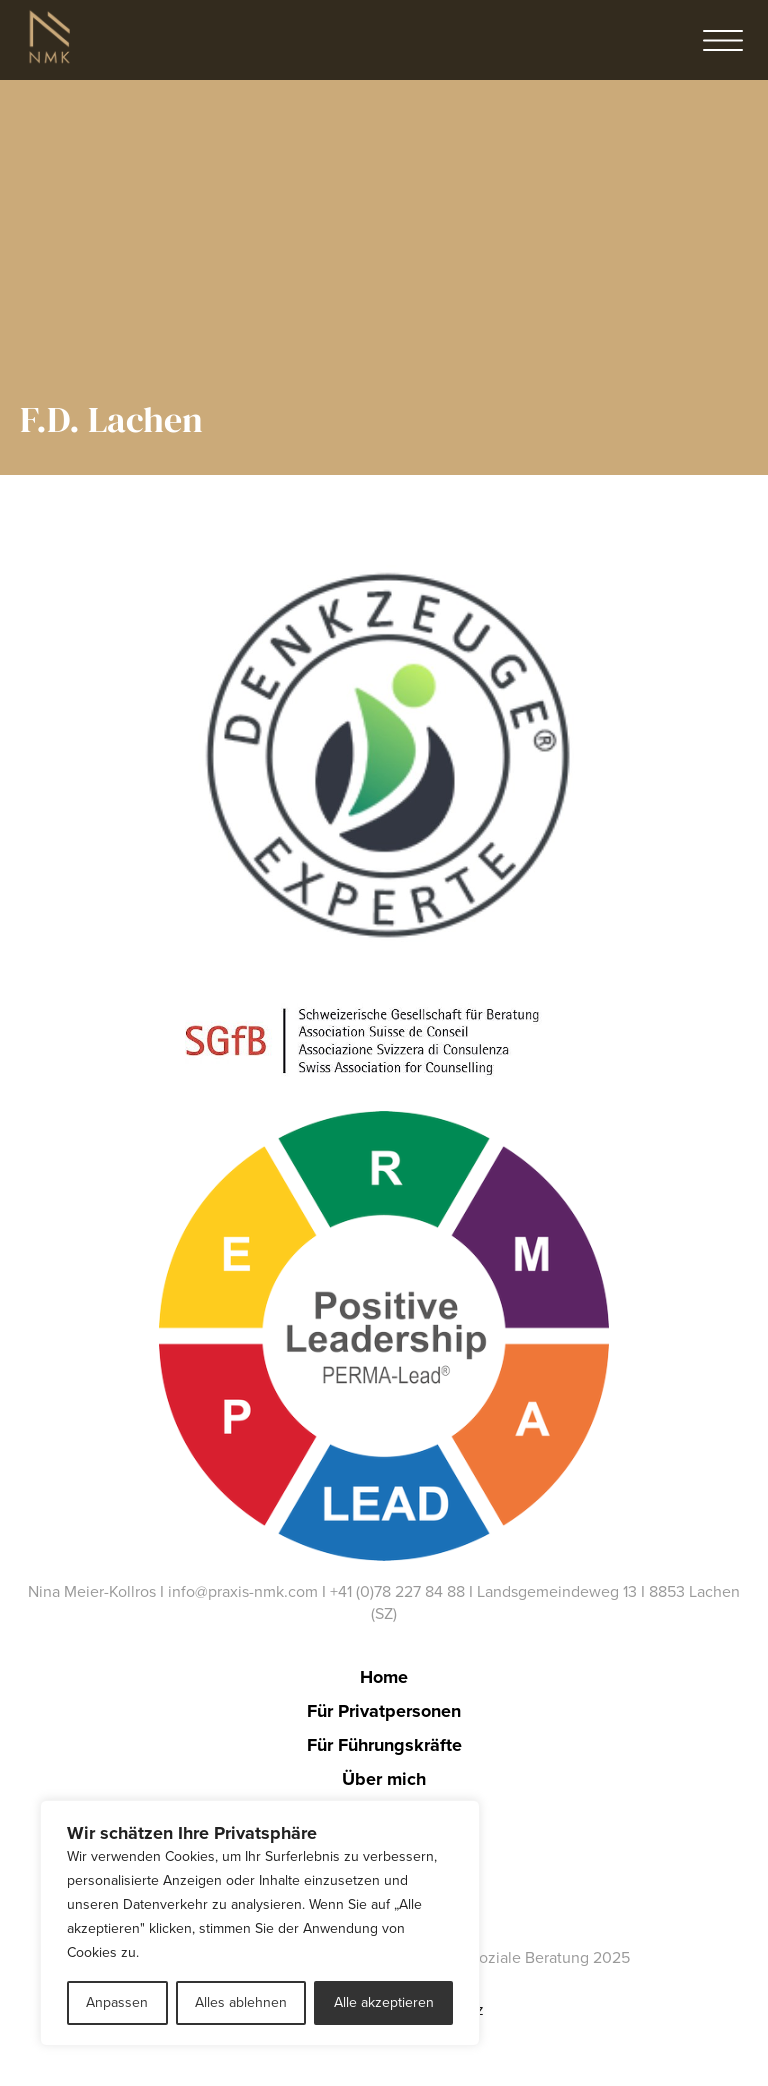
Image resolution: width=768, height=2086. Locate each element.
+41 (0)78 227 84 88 (397, 1591)
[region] (260, 1923)
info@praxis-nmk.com (243, 1591)
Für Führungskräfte (384, 1745)
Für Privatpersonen (384, 1711)
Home (384, 1677)
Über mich (384, 1779)
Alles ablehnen (241, 2002)
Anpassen (117, 2002)
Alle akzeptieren (384, 2002)
